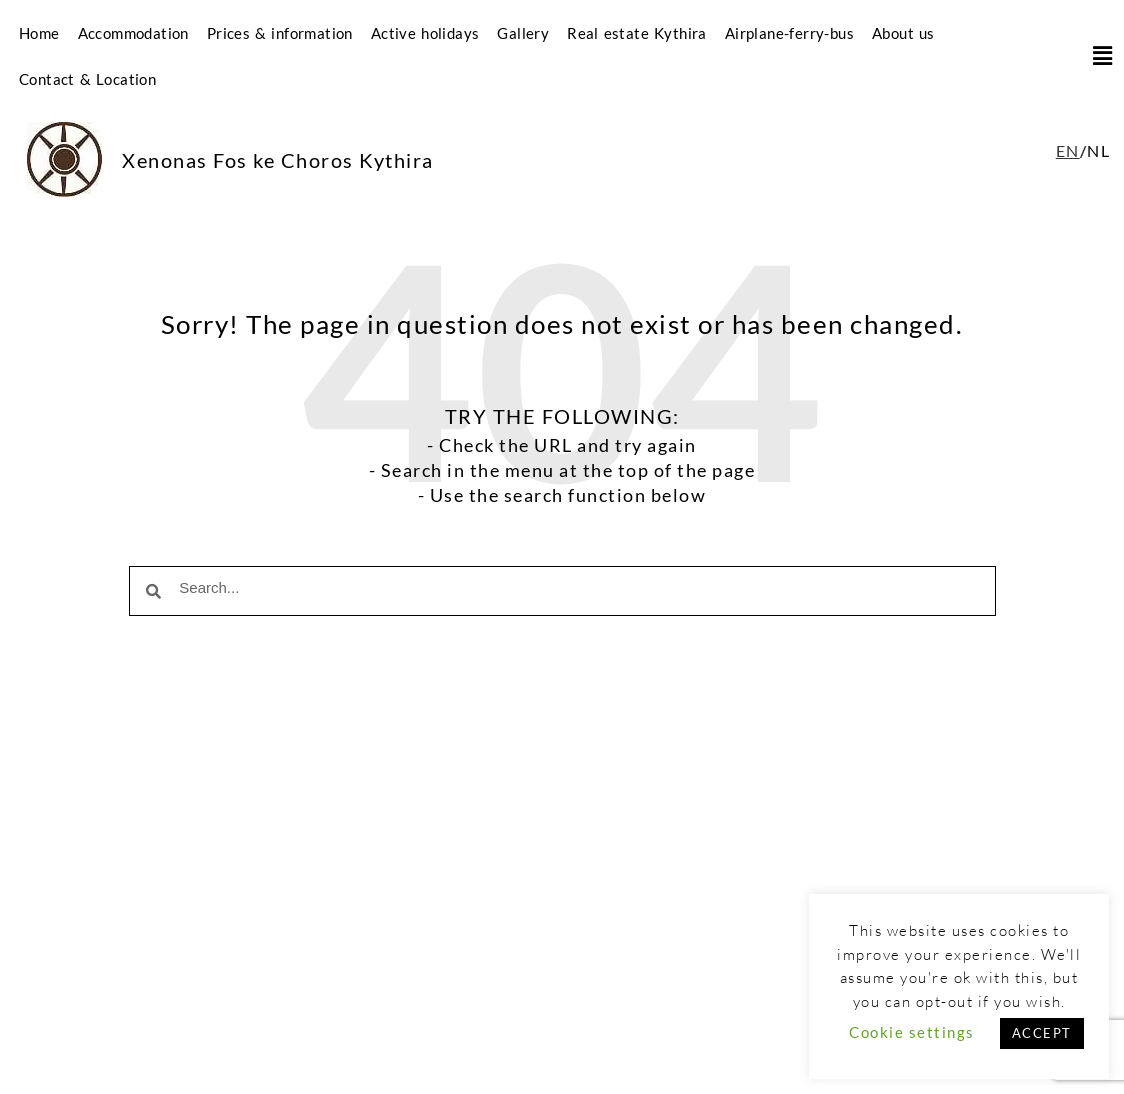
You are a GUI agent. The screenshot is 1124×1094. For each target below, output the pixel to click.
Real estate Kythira (637, 33)
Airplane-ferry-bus (789, 33)
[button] (1096, 56)
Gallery (523, 33)
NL (1098, 150)
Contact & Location (87, 79)
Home (39, 33)
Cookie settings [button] (912, 1032)
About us (903, 33)
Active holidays (425, 33)
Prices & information (280, 33)
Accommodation (133, 33)
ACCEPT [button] (1042, 1033)
